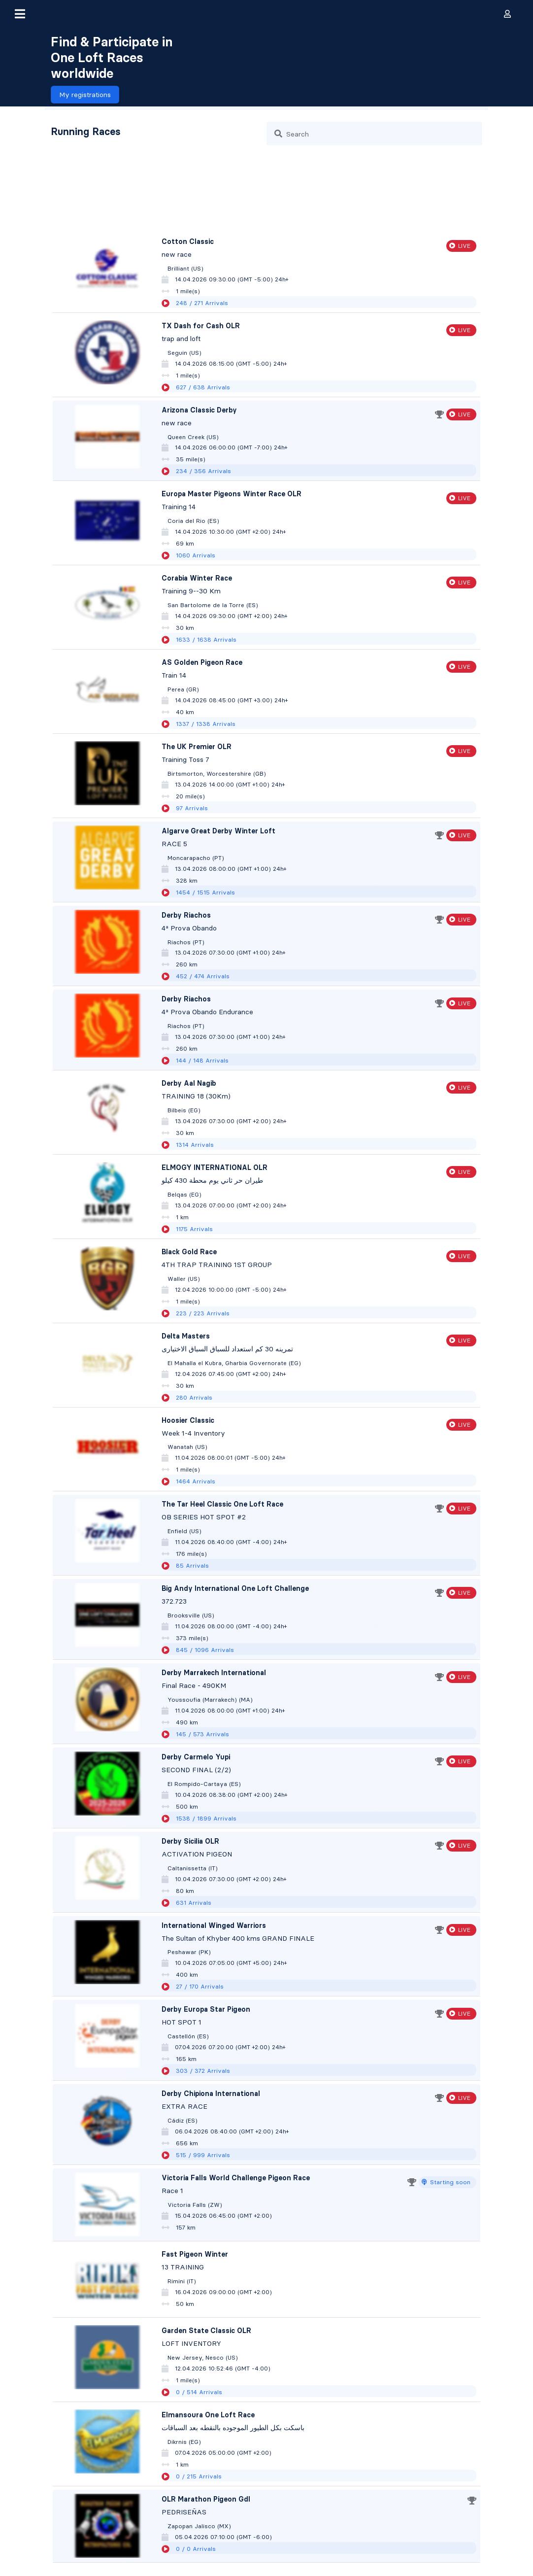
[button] (20, 14)
